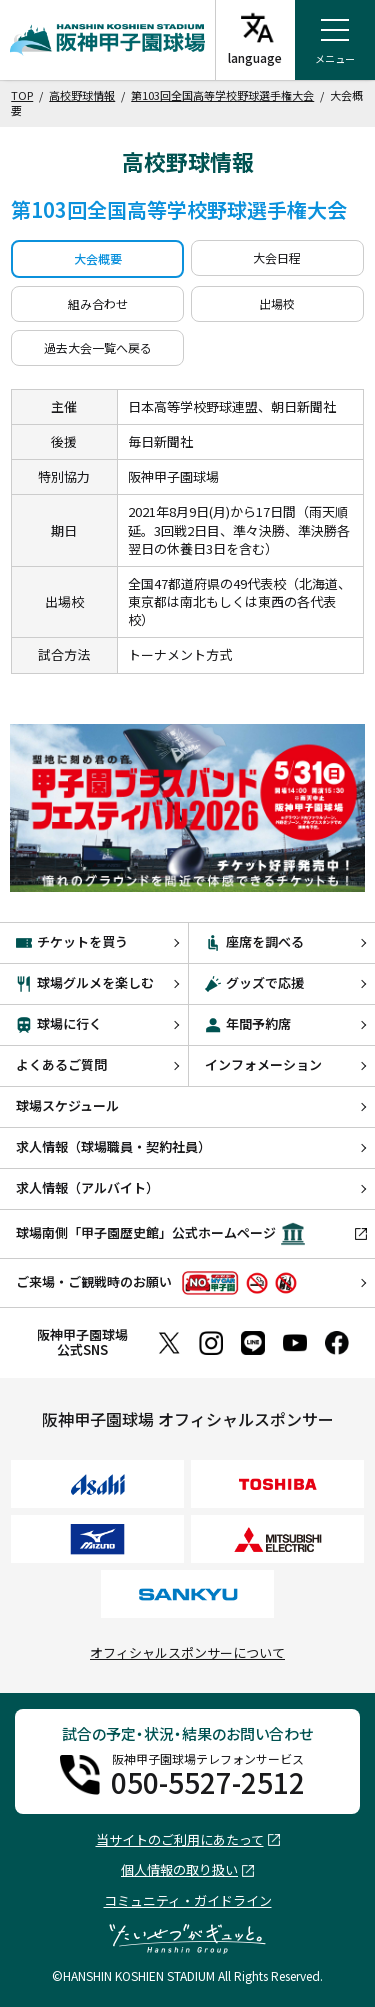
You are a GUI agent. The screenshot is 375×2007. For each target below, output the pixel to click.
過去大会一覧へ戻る (98, 347)
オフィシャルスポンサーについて (187, 1652)
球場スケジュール (67, 1105)
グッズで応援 (254, 982)
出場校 (277, 303)
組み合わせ (98, 303)
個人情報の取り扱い (179, 1870)
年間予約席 (248, 1023)
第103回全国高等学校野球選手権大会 (222, 95)
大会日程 (277, 257)
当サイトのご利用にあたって (180, 1840)
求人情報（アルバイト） (87, 1187)
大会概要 (98, 258)
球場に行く (59, 1023)
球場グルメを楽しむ (85, 982)
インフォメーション (263, 1064)
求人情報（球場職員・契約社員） (113, 1146)
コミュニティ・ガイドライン (188, 1900)
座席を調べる (254, 941)
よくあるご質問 (61, 1064)
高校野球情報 (82, 95)
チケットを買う (72, 941)
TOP (22, 95)
